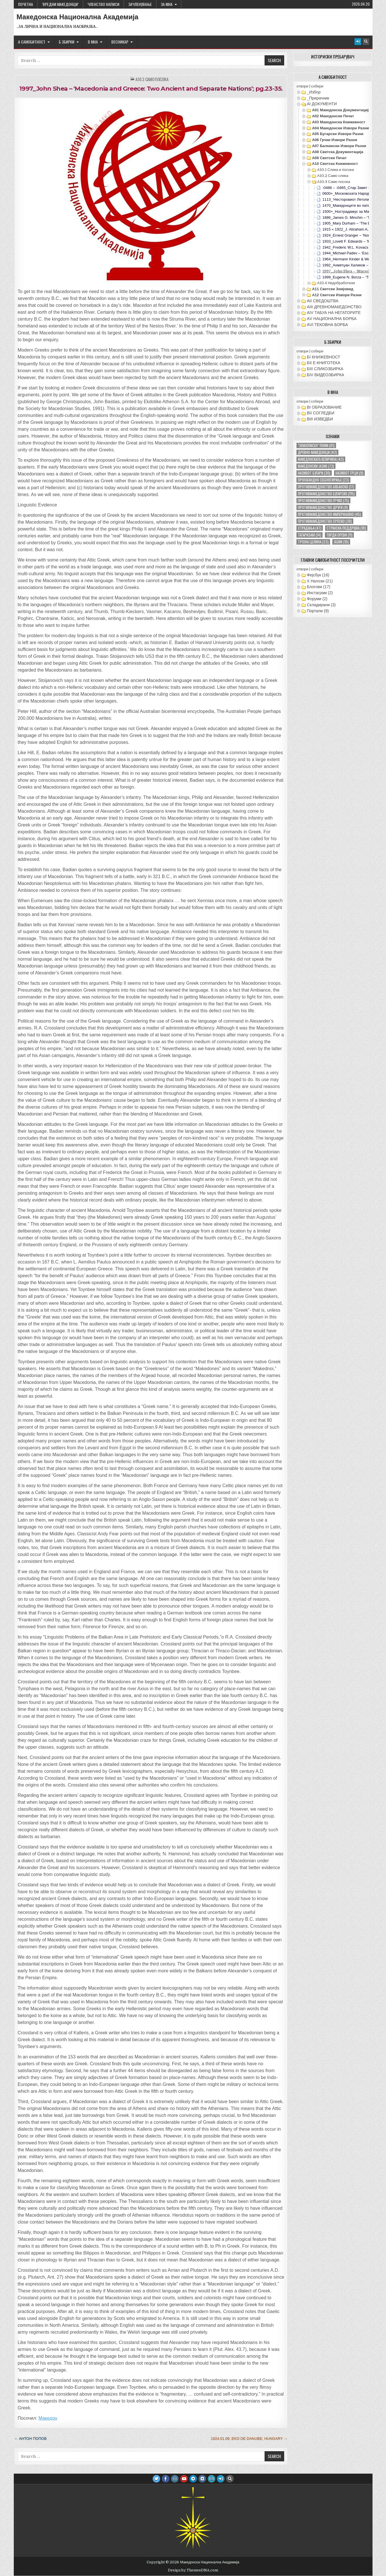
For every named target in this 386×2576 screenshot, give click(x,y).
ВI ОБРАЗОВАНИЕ (324, 407)
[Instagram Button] (175, 2479)
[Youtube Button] (184, 2479)
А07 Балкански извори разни (339, 146)
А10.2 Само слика (332, 175)
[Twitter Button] (156, 2479)
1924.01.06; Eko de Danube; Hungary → (249, 2438)
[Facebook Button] (165, 2479)
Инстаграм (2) (320, 592)
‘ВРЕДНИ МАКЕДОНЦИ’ (60, 4)
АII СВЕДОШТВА (322, 301)
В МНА (93, 42)
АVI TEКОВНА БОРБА (327, 324)
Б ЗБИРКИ (66, 42)
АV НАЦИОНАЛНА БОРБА (331, 318)
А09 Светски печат (329, 158)
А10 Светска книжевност (335, 163)
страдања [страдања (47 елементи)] (309, 528)
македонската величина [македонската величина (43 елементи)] (321, 459)
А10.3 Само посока (151, 79)
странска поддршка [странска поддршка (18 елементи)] (346, 528)
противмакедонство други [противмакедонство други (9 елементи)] (323, 507)
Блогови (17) (318, 586)
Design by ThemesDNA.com (193, 2570)
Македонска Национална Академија (78, 16)
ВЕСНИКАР (119, 42)
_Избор (314, 92)
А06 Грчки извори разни (334, 140)
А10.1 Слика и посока (335, 169)
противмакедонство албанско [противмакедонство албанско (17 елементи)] (326, 487)
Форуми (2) (317, 598)
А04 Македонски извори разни (340, 128)
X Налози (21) (320, 581)
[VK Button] (202, 2479)
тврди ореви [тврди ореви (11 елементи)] (339, 535)
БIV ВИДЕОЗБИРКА (325, 375)
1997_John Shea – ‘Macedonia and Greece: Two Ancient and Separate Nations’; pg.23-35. (151, 88)
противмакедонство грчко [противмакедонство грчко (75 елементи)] (323, 500)
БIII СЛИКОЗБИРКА (325, 368)
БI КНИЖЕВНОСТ (323, 357)
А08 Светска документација (337, 152)
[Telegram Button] (193, 2479)
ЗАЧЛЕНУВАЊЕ (140, 4)
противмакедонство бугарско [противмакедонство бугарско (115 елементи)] (326, 493)
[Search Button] (365, 41)
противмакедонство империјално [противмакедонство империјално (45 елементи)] (329, 514)
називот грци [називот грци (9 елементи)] (349, 473)
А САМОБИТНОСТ (31, 42)
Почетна (25, 4)
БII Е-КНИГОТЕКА (323, 362)
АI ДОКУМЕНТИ (322, 104)
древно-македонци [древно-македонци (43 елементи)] (317, 452)
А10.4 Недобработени (336, 283)
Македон (47, 2418)
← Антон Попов (30, 2438)
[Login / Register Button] (357, 41)
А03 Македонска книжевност (338, 122)
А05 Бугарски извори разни (337, 134)
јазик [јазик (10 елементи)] (341, 542)
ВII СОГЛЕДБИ (320, 413)
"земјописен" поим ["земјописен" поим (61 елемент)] (316, 445)
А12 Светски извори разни (337, 295)
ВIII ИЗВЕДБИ (320, 419)
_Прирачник (318, 98)
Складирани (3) (321, 604)
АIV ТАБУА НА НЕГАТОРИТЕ (334, 312)
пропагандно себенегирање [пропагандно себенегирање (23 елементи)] (323, 480)
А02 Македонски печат (333, 116)
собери (317, 86)
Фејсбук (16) (318, 575)
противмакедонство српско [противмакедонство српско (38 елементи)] (325, 521)
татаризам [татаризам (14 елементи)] (309, 535)
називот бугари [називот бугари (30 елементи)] (314, 473)
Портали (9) (318, 611)
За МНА (166, 4)
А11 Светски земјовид (332, 289)
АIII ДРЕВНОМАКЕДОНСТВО (334, 307)
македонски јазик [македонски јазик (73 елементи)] (316, 466)
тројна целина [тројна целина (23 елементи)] (313, 542)
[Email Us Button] (211, 2479)
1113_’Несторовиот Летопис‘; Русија (353, 199)
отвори (302, 86)
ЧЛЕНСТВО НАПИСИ (103, 4)
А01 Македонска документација (341, 110)
